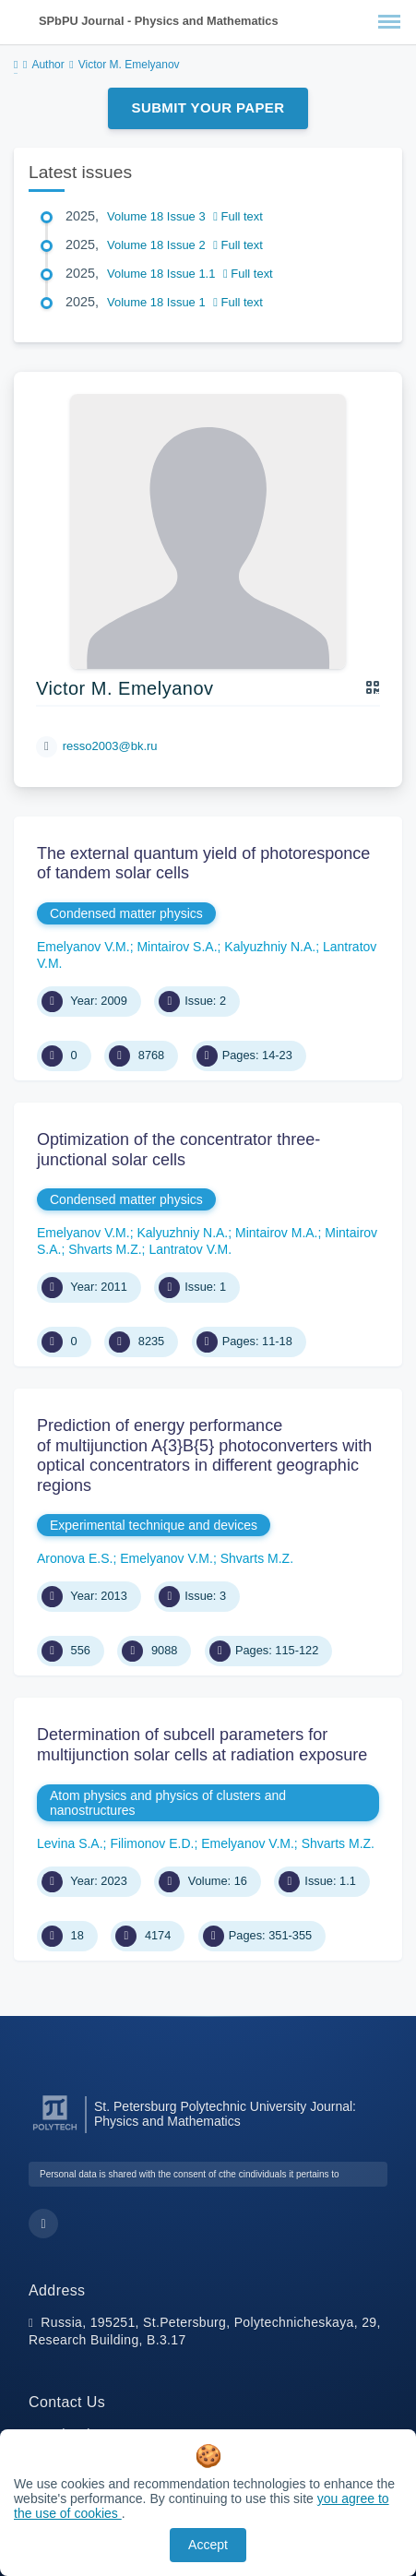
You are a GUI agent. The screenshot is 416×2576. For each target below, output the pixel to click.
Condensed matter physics (126, 913)
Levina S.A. (70, 1843)
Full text (238, 216)
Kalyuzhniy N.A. (269, 946)
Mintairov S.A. (177, 946)
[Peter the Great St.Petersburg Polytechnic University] (55, 2131)
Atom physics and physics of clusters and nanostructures (168, 1803)
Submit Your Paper (208, 107)
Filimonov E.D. (152, 1843)
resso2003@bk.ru (110, 746)
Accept (208, 2544)
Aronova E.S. (75, 1558)
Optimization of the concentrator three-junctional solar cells (178, 1149)
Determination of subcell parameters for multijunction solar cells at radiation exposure (202, 1744)
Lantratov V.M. (190, 1249)
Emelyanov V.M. (83, 946)
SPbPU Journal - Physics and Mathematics (159, 21)
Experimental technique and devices (153, 1525)
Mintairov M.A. (276, 1232)
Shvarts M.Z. (104, 1249)
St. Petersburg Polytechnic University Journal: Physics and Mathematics (225, 2114)
